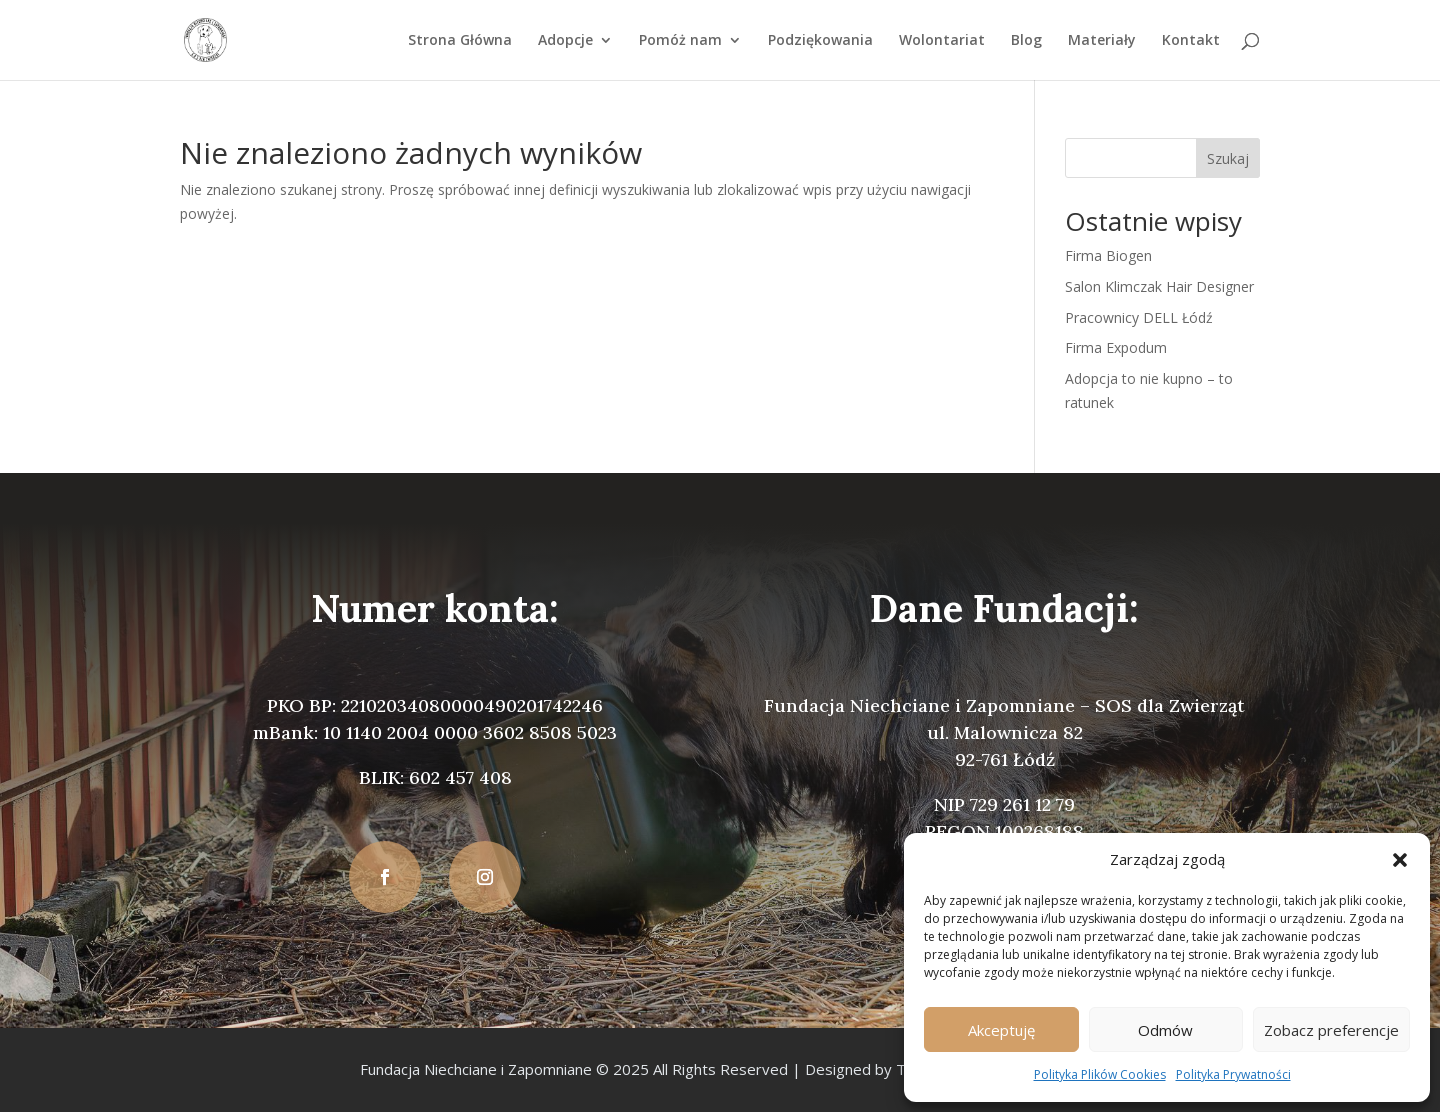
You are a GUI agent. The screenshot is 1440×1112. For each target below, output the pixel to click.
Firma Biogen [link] (1108, 255)
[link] (205, 38)
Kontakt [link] (1191, 41)
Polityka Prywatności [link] (1233, 1074)
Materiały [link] (1102, 41)
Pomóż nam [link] (680, 41)
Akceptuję (1001, 1030)
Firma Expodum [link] (1116, 347)
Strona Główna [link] (460, 41)
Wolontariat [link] (942, 41)
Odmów (1165, 1030)
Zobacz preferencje (1331, 1030)
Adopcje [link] (565, 41)
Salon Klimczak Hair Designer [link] (1159, 286)
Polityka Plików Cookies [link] (1100, 1074)
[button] (1400, 860)
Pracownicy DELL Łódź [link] (1139, 317)
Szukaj (1228, 158)
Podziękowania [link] (820, 41)
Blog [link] (1026, 41)
